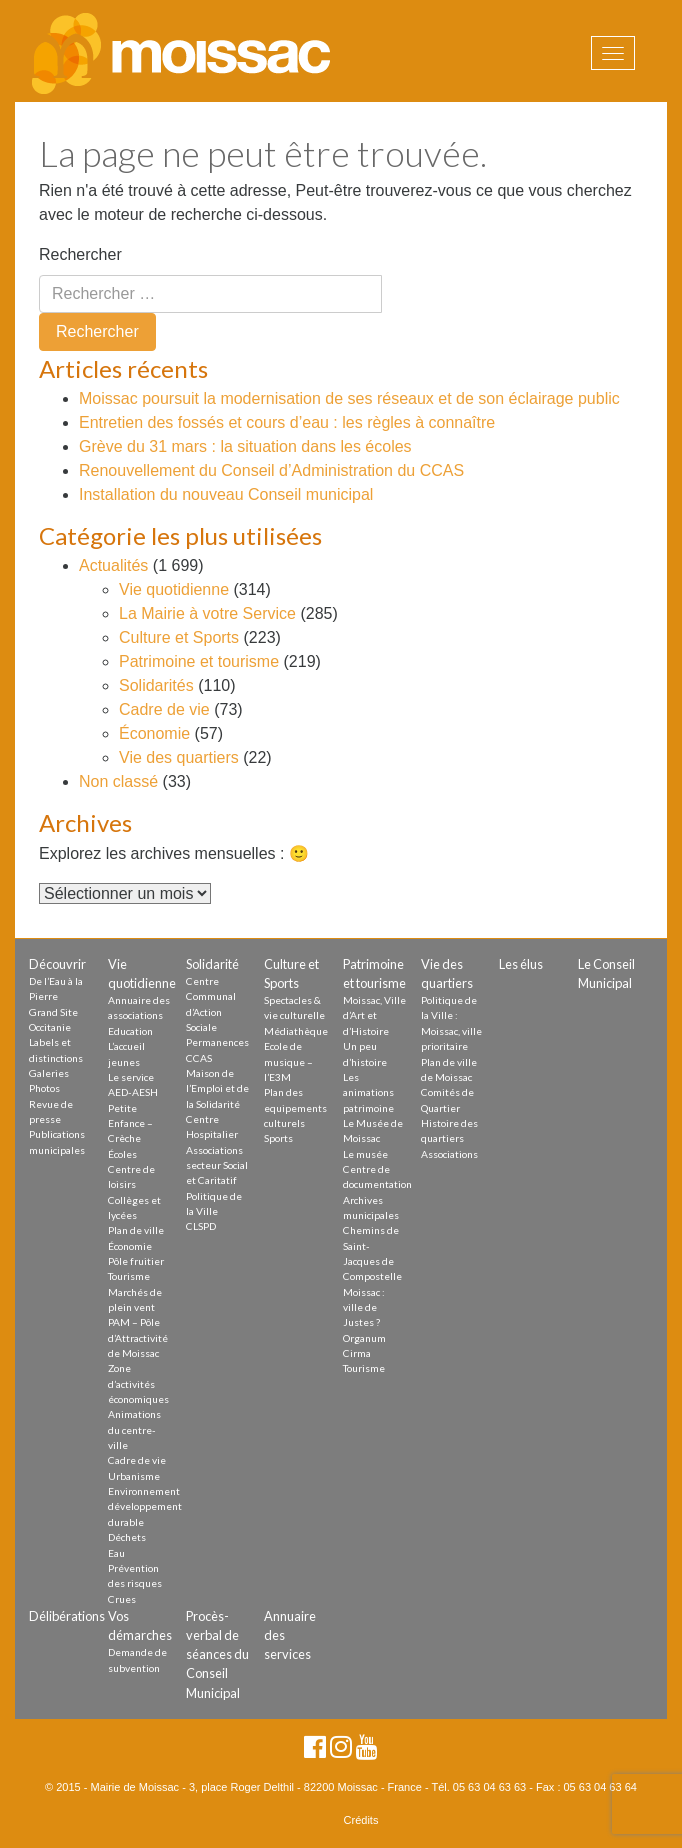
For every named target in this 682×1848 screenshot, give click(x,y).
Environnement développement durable (145, 1506)
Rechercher (80, 254)
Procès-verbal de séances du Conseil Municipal (217, 1654)
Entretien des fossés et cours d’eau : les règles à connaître (287, 422)
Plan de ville (136, 1230)
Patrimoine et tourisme (199, 661)
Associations (449, 1154)
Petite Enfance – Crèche (130, 1123)
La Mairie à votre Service (207, 613)
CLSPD (201, 1226)
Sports (278, 1138)
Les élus (521, 964)
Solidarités (156, 685)
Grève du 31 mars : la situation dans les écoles (245, 446)
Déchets (127, 1537)
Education (130, 1031)
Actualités (113, 565)
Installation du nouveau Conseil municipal (226, 494)
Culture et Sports (179, 637)
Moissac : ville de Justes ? (364, 1307)
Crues (122, 1599)
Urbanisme (134, 1476)
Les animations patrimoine (368, 1092)
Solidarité (212, 964)
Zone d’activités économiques (138, 1383)
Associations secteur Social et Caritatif (217, 1165)
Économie (154, 733)
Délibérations (67, 1616)
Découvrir (57, 964)
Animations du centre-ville (134, 1429)
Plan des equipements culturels (295, 1107)
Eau (116, 1553)
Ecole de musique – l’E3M (288, 1061)
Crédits (361, 1820)
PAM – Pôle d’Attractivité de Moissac (138, 1337)
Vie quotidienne (174, 589)
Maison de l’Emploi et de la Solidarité (217, 1088)
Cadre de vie (164, 709)
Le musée (365, 1154)
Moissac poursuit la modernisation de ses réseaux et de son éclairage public (349, 398)
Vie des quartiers (179, 757)
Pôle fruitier (136, 1261)
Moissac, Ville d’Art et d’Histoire (374, 1015)
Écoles (122, 1154)
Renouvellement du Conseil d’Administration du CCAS (271, 470)
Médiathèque (296, 1031)
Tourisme (129, 1276)
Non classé (118, 781)
